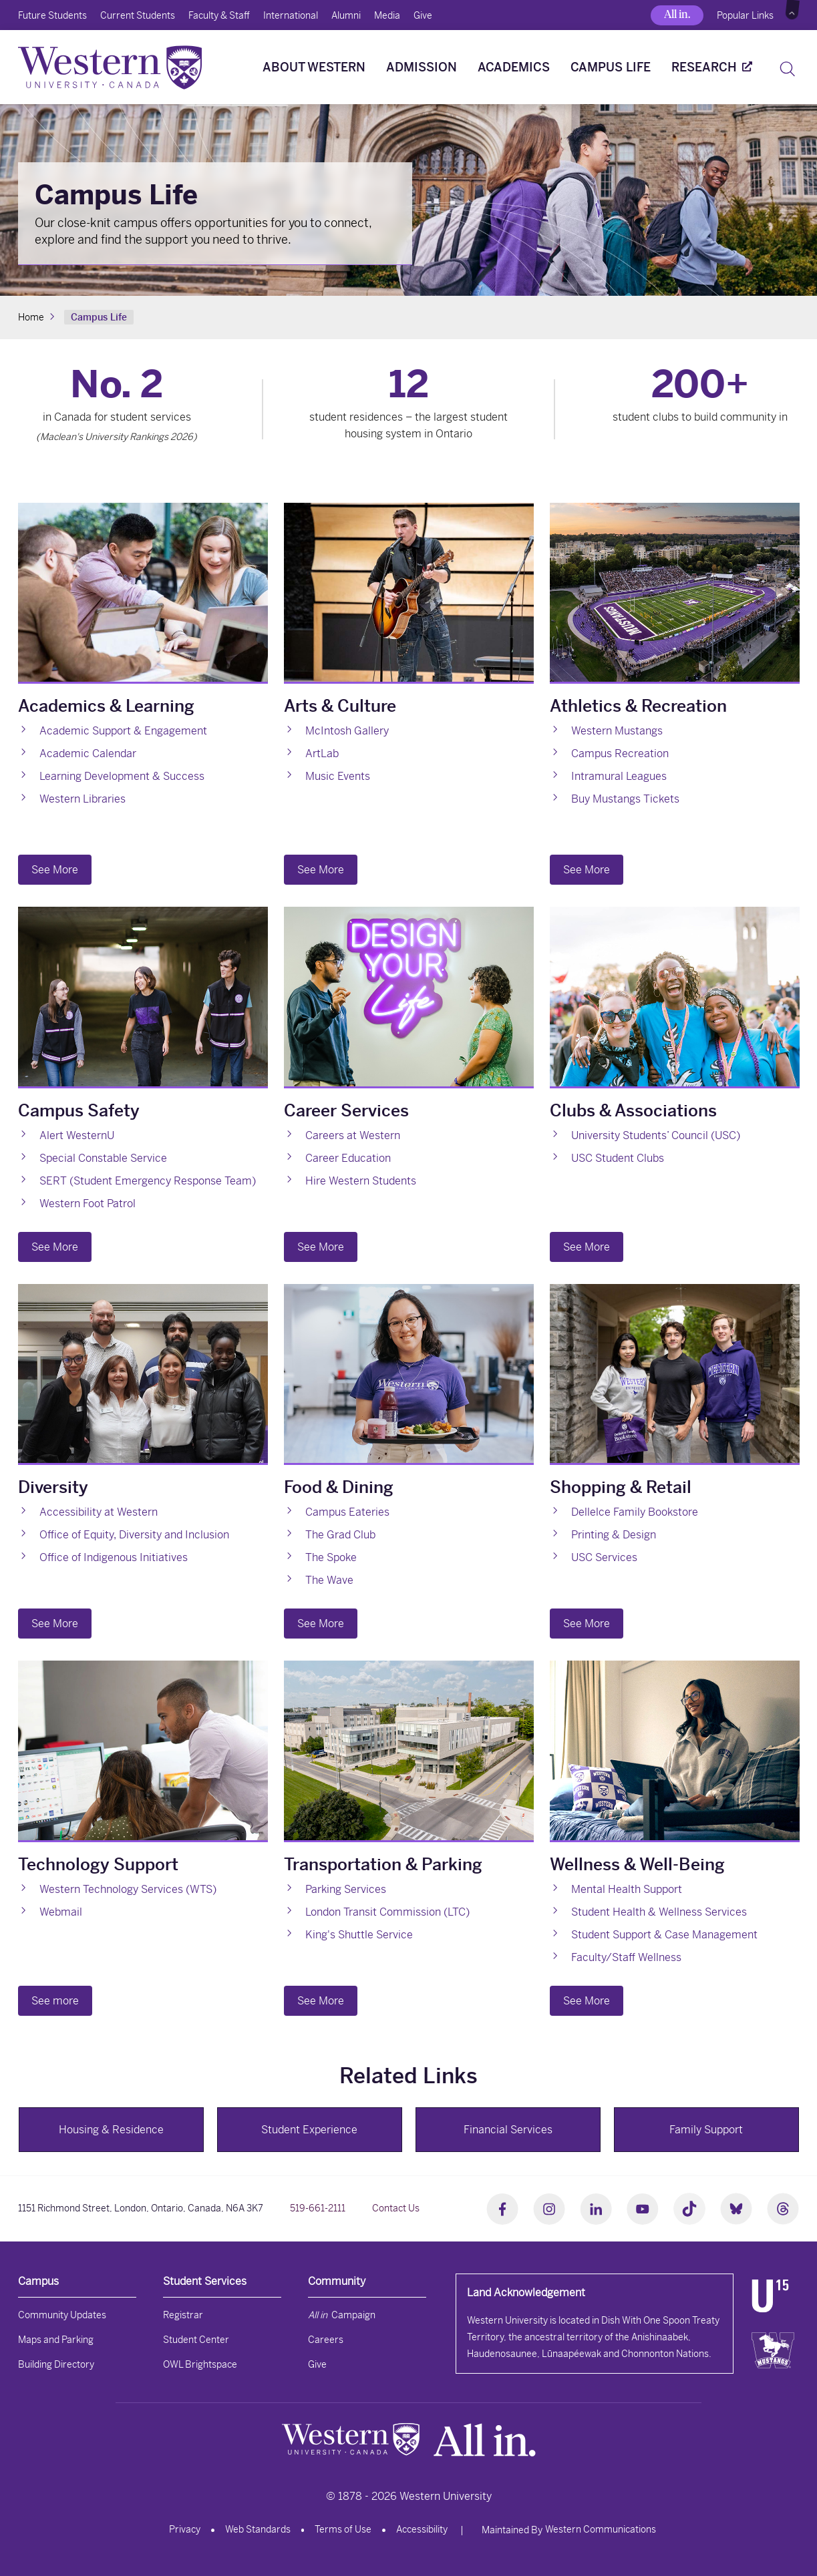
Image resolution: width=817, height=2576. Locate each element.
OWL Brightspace (200, 2364)
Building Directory (56, 2364)
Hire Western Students (360, 1181)
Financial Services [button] (508, 2130)
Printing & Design (613, 1535)
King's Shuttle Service (359, 1935)
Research (704, 67)
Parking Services (345, 1889)
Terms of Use (343, 2529)
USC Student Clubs (617, 1158)
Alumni (346, 15)
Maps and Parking (56, 2340)
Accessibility (422, 2529)
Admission (421, 67)
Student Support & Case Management (664, 1935)
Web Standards (258, 2529)
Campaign (341, 2315)
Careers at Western (352, 1135)
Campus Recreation (620, 753)
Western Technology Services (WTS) (127, 1889)
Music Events (337, 776)
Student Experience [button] (309, 2130)
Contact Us (396, 2208)
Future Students (52, 15)
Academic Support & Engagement (123, 731)
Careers (325, 2340)
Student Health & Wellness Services (659, 1912)
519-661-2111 (317, 2208)
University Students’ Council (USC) (655, 1135)
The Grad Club (340, 1535)
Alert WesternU (76, 1135)
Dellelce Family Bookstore (634, 1512)
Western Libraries (82, 799)
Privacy (184, 2529)
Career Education (348, 1158)
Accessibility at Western (98, 1512)
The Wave (329, 1580)
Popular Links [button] (745, 15)
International (290, 15)
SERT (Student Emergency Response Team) (147, 1181)
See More (54, 870)
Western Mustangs (617, 731)
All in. (677, 14)
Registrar (183, 2315)
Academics (514, 67)
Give (423, 15)
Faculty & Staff (219, 15)
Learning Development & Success (121, 776)
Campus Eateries (347, 1512)
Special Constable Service (103, 1158)
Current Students (137, 15)
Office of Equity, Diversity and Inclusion (134, 1535)
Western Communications (600, 2529)
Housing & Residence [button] (111, 2130)
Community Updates (62, 2315)
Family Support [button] (706, 2130)
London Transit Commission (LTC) (387, 1912)
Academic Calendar (87, 753)
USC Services (604, 1557)
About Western (314, 67)
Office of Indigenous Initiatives (113, 1557)
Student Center (196, 2340)
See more (55, 2001)
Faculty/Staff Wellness (626, 1957)
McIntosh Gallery (347, 731)
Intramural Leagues (619, 776)
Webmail (60, 1912)
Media (387, 15)
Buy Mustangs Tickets (625, 799)
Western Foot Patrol (87, 1204)
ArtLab (322, 753)
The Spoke (331, 1557)
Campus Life (610, 67)
